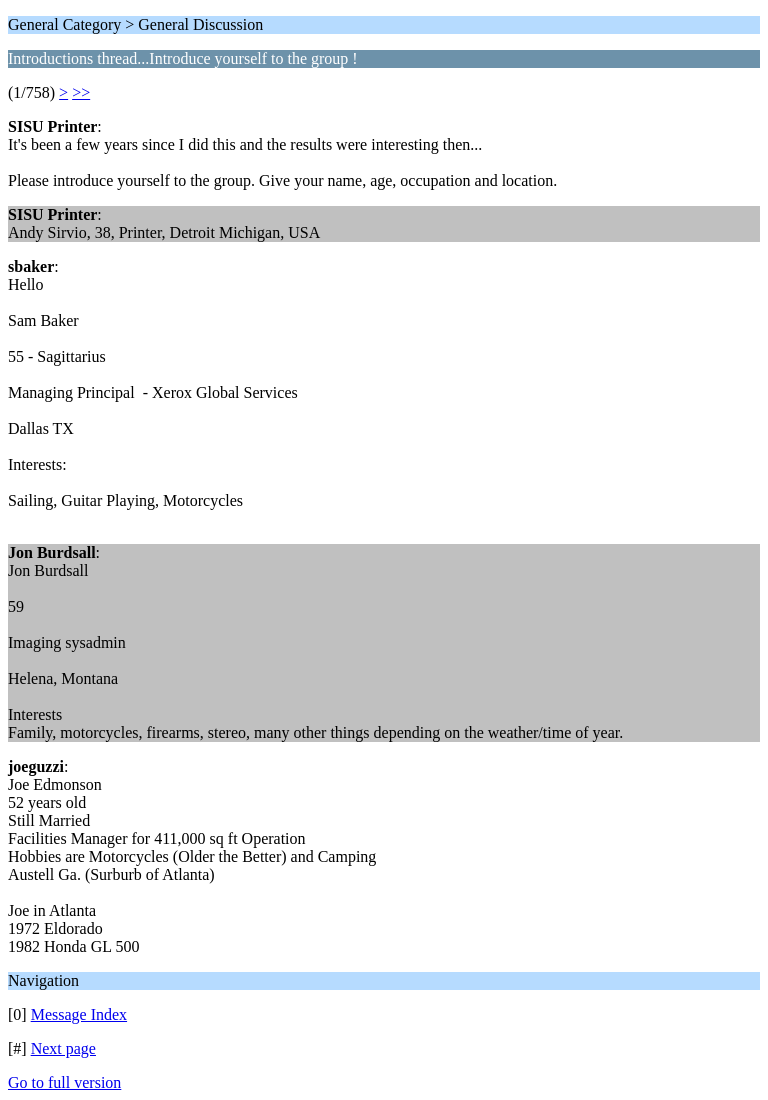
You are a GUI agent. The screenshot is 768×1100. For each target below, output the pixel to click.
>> (81, 92)
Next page (63, 1048)
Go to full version (64, 1082)
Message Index (79, 1014)
